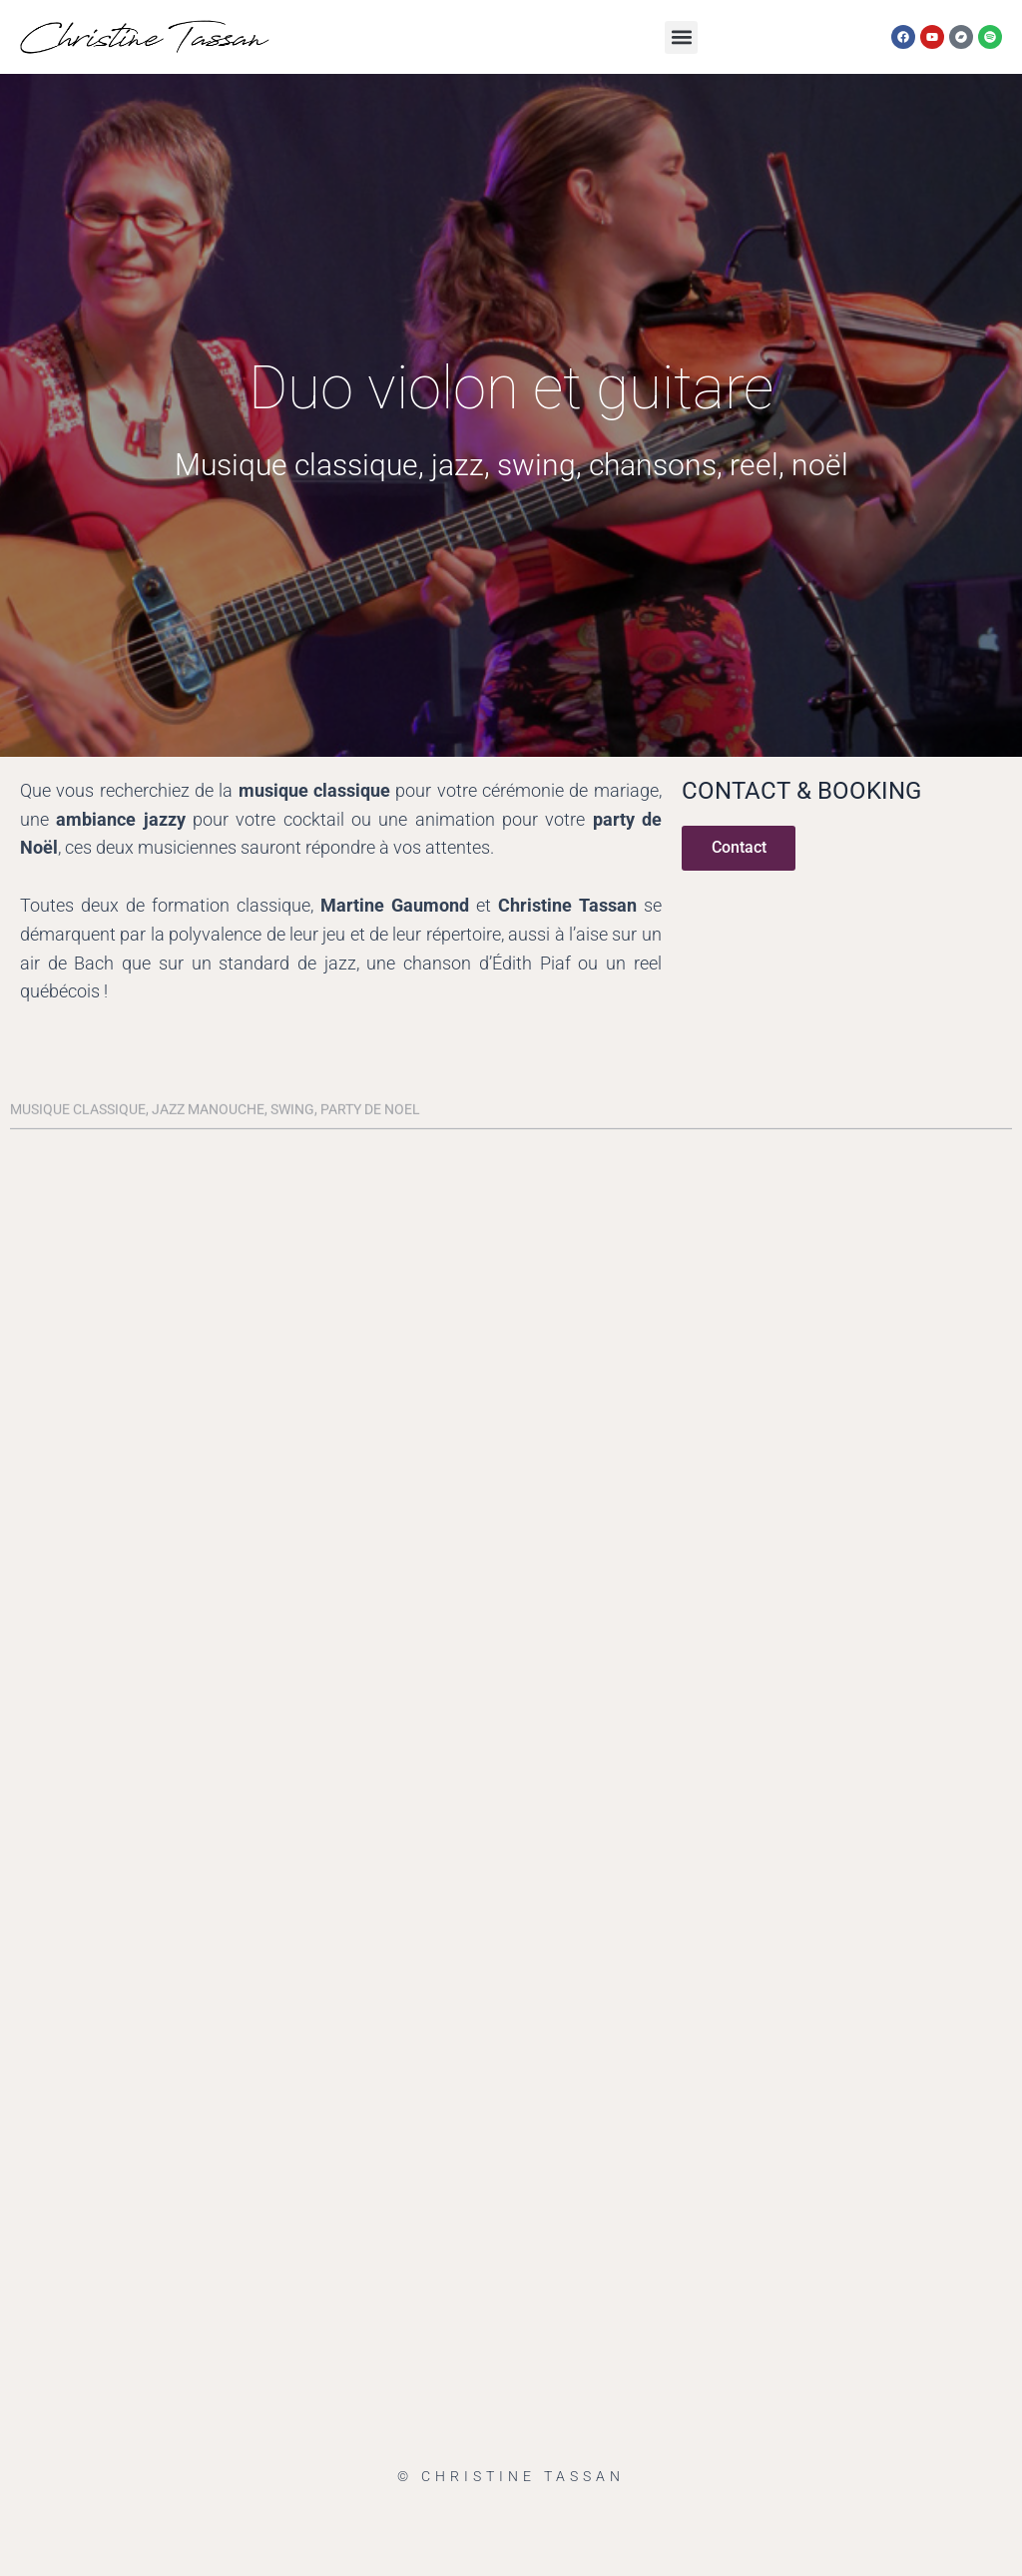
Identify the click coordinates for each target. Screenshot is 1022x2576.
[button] (681, 37)
